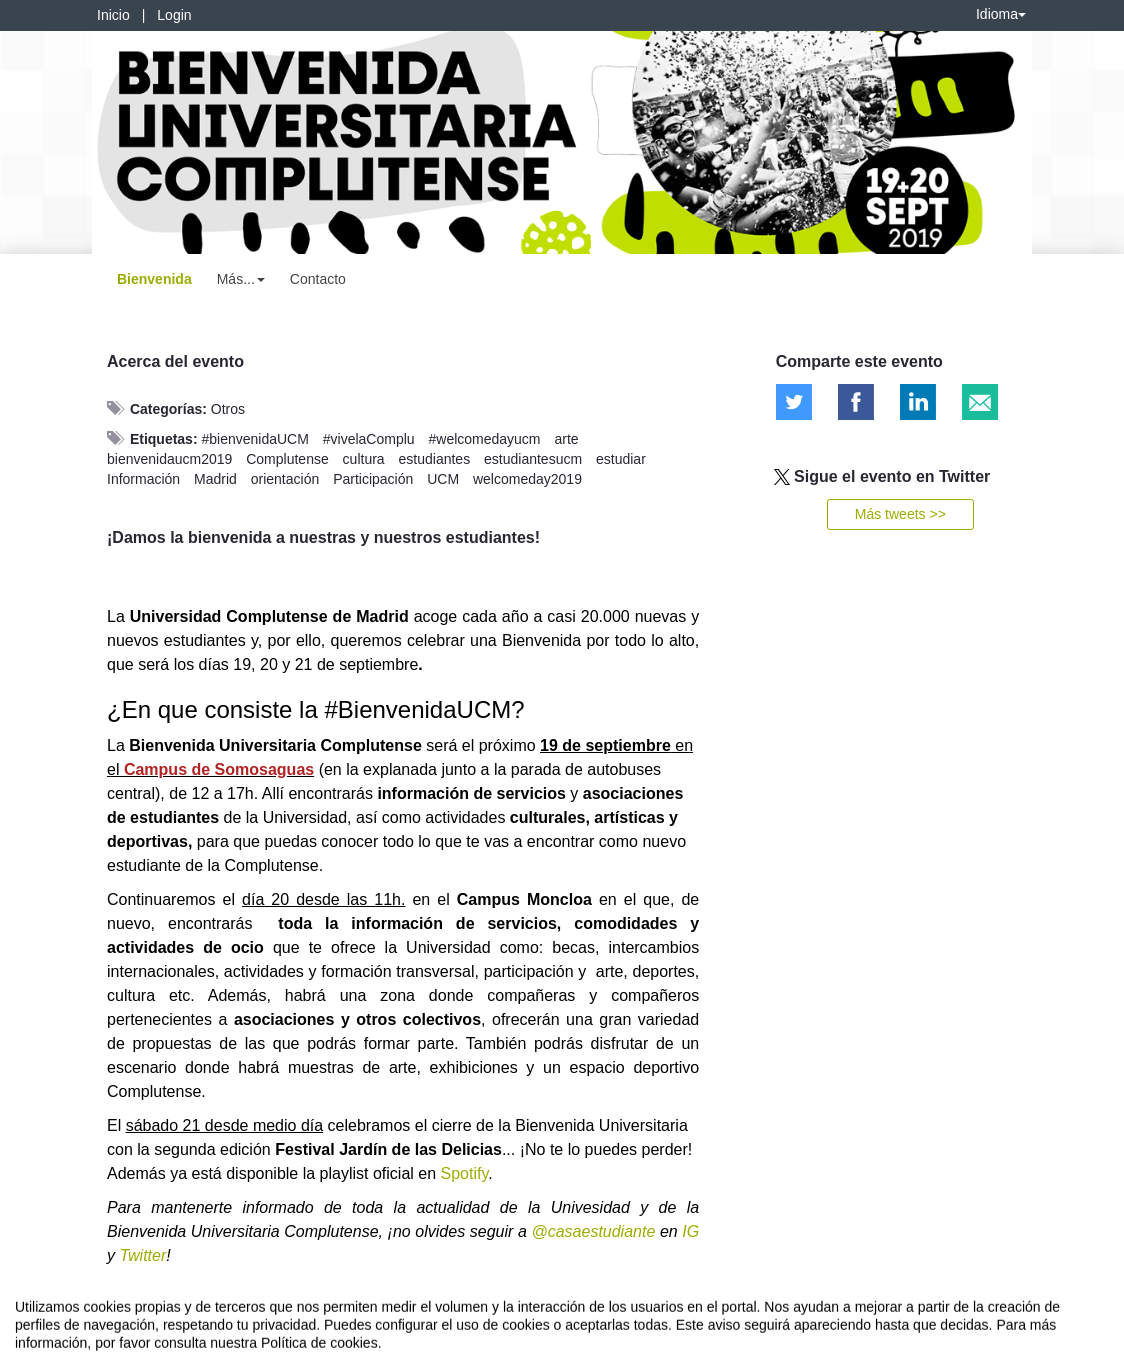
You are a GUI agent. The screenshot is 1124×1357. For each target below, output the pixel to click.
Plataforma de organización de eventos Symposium (573, 1338)
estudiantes (435, 459)
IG (690, 1231)
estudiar (621, 459)
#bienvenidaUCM (254, 439)
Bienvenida (154, 279)
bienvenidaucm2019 (169, 459)
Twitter (142, 1255)
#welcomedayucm (484, 439)
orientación (285, 479)
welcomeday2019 (527, 479)
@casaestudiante (593, 1231)
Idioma (1001, 14)
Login (174, 15)
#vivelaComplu (369, 439)
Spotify (465, 1173)
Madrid (215, 479)
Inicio (113, 15)
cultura (364, 459)
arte (566, 439)
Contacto (318, 279)
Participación (373, 479)
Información (143, 479)
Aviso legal (45, 1338)
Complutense (287, 459)
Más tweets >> (900, 514)
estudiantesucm (533, 459)
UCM (443, 479)
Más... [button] (241, 279)
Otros (228, 409)
